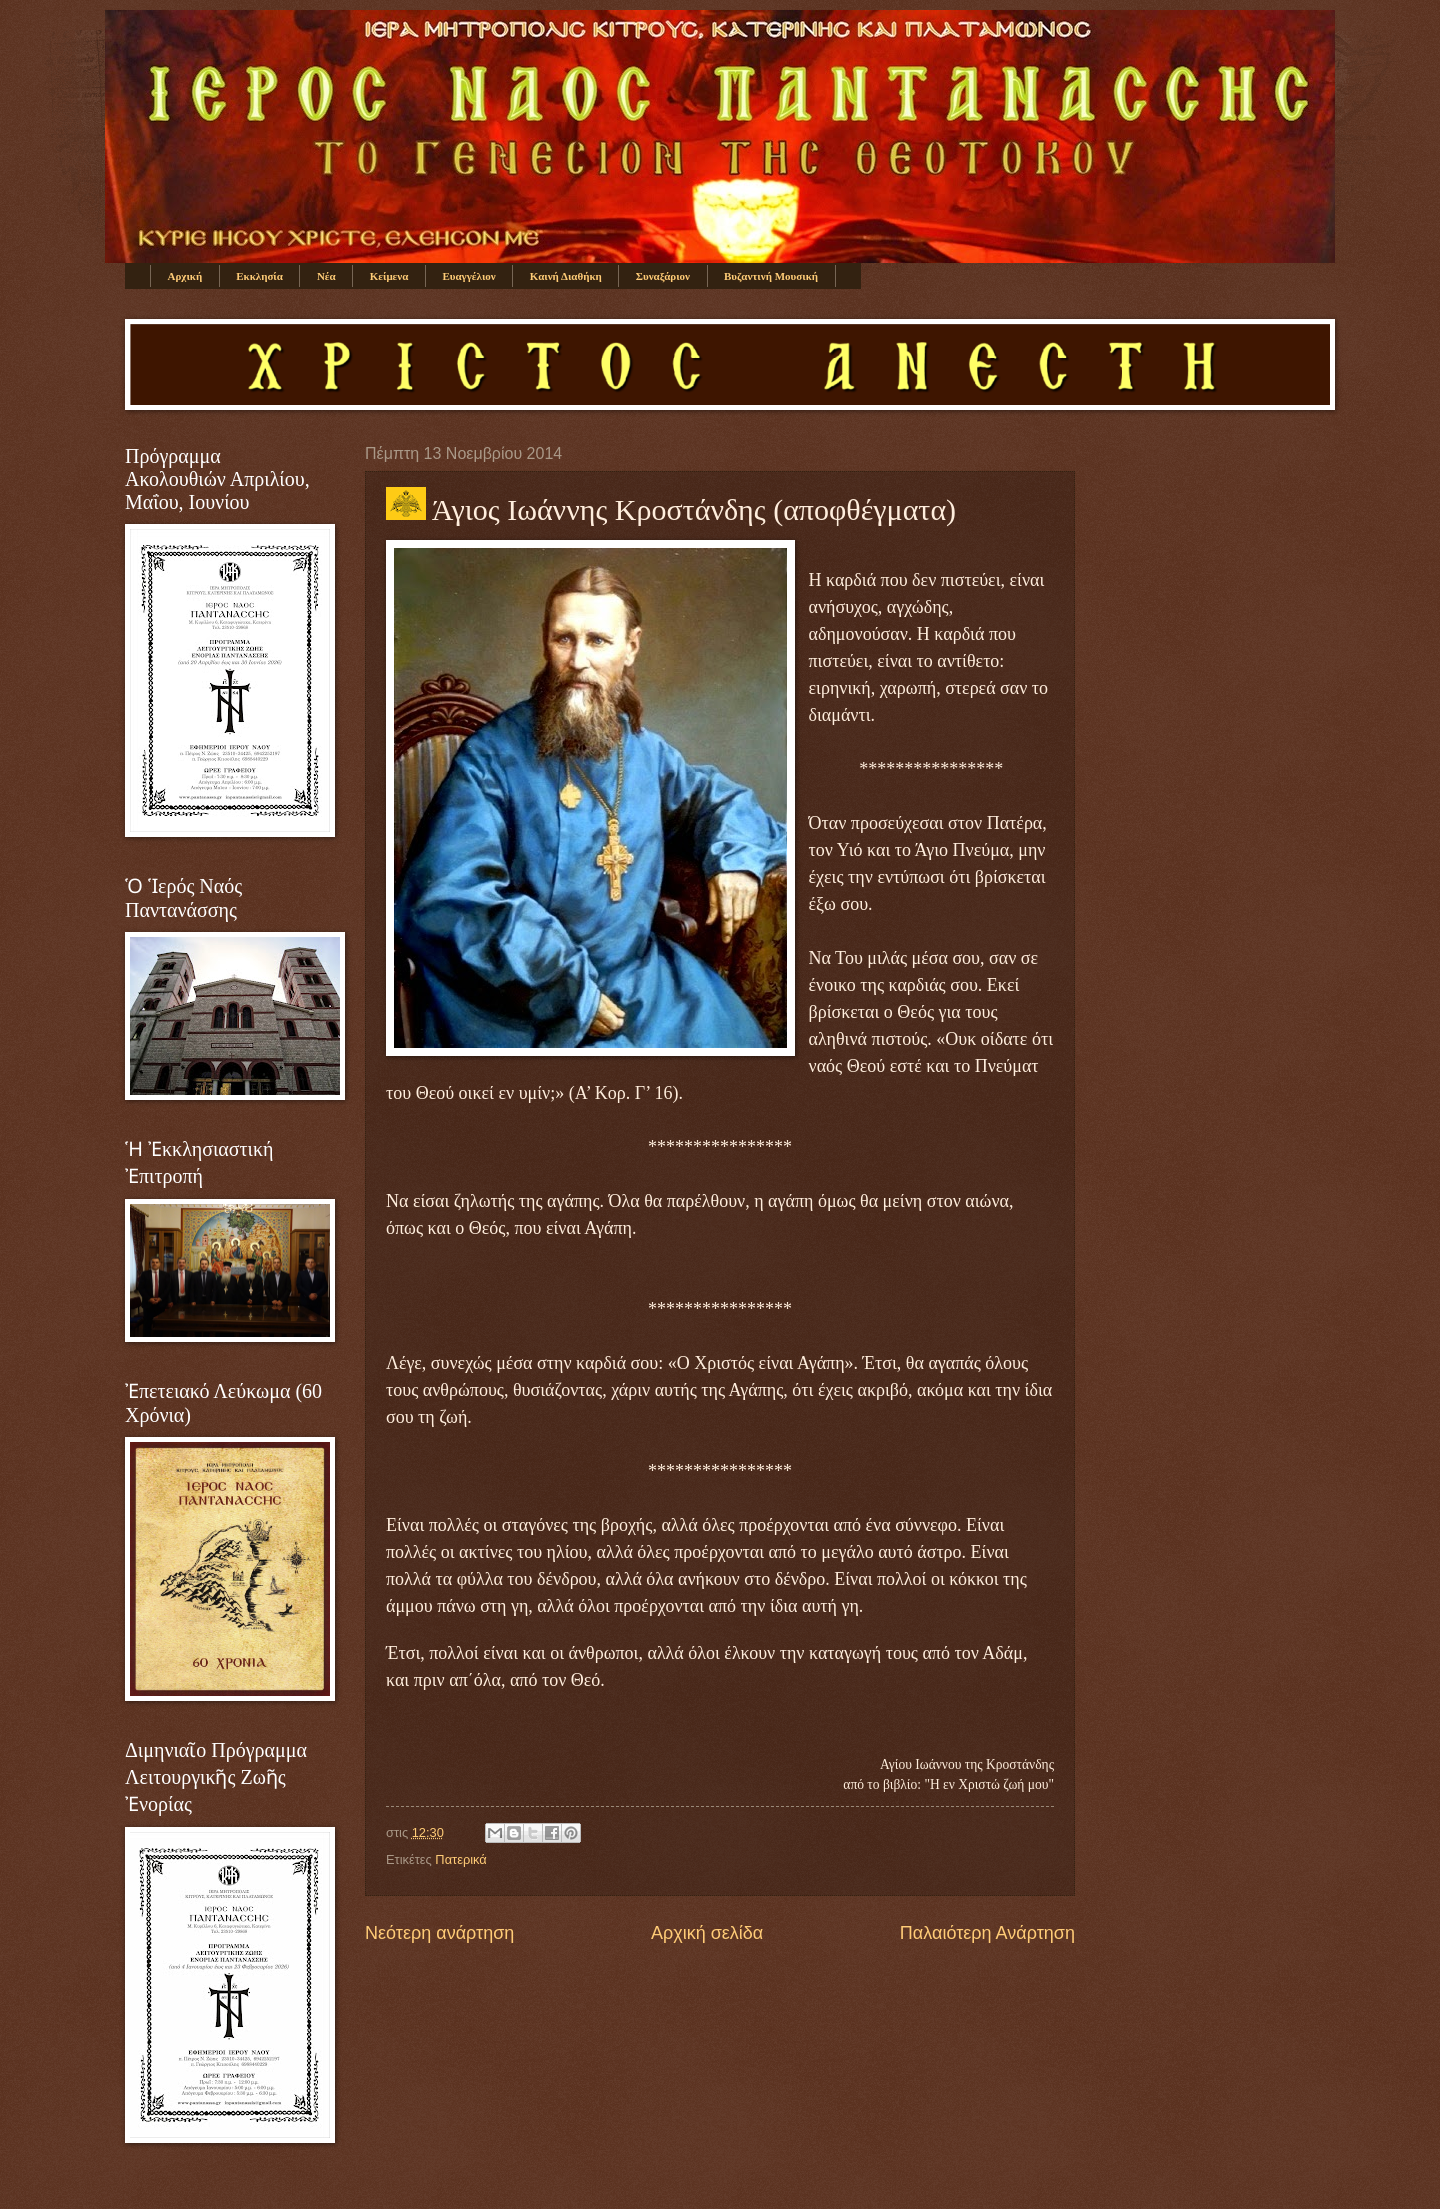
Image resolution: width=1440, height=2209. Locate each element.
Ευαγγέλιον (468, 276)
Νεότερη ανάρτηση (439, 1933)
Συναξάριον (663, 276)
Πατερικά (460, 1859)
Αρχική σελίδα (707, 1933)
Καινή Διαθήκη (566, 276)
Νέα (326, 276)
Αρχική (185, 276)
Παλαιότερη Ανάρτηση (987, 1933)
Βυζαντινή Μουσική (771, 276)
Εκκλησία (259, 276)
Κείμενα (389, 276)
